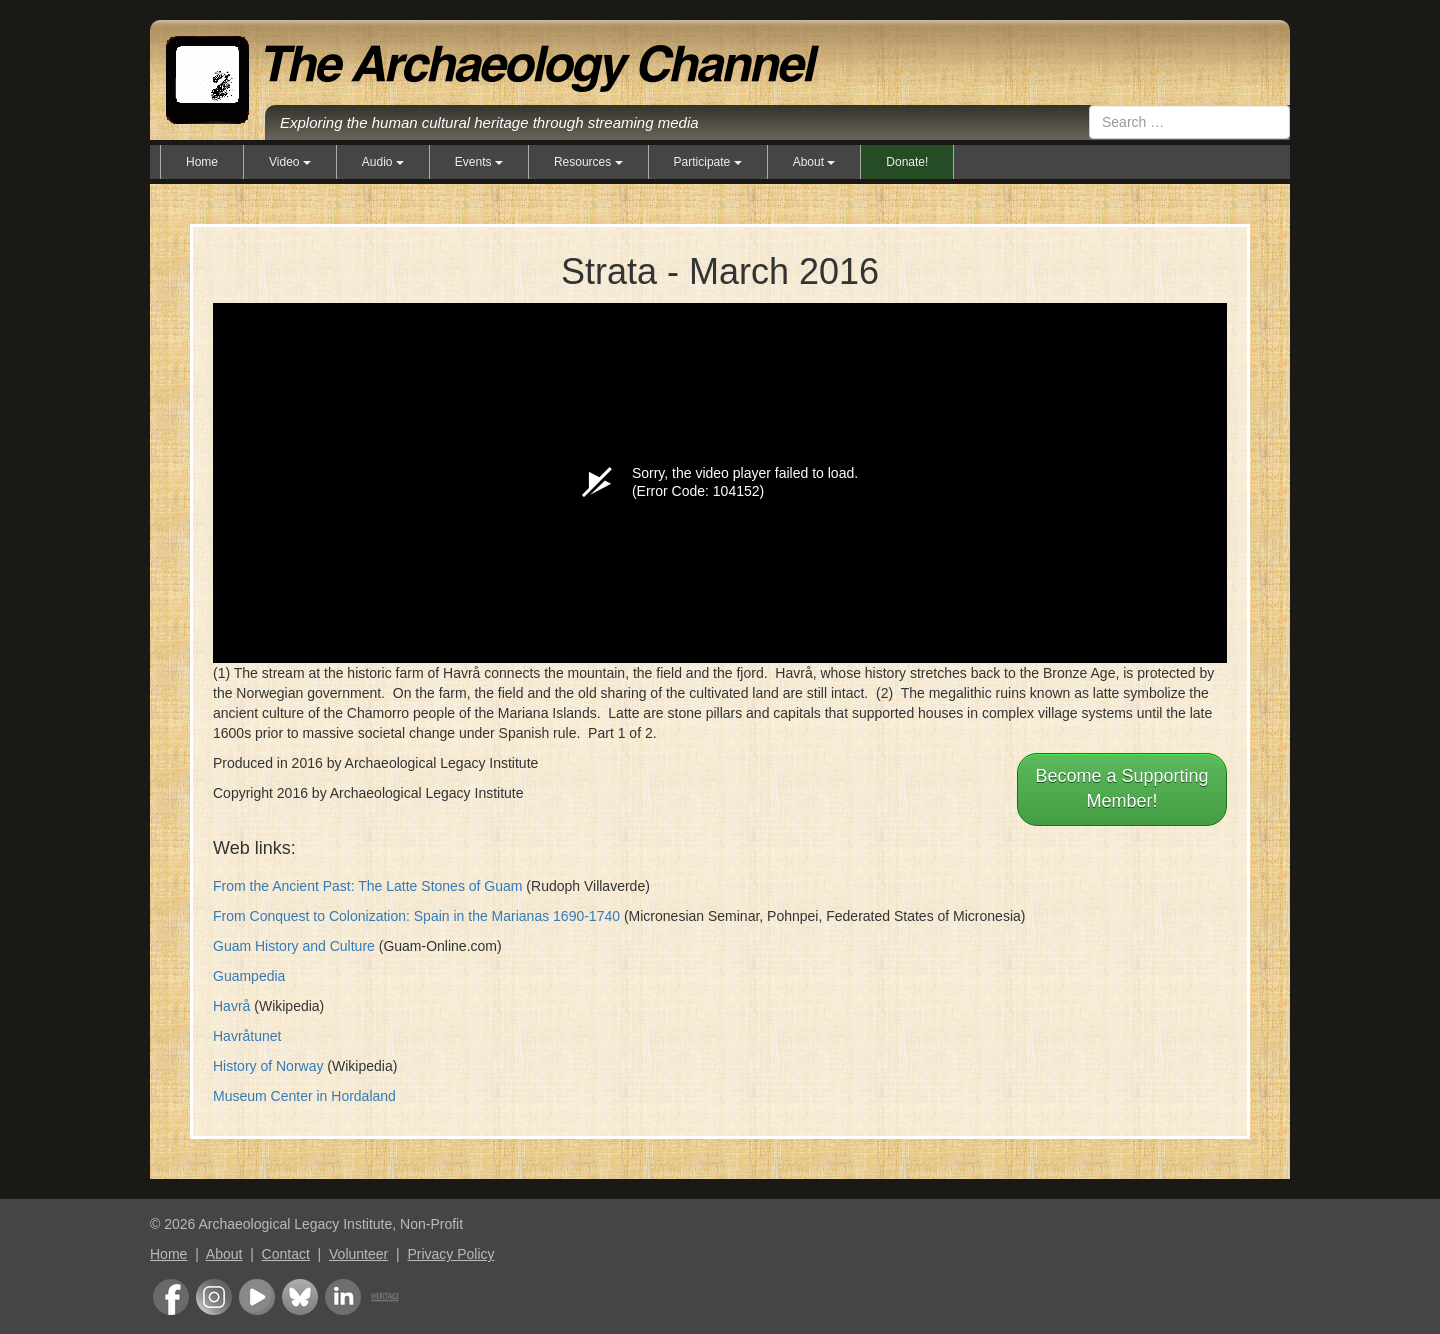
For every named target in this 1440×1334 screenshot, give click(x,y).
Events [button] (479, 162)
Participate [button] (708, 162)
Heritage (385, 1297)
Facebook (171, 1297)
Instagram (214, 1297)
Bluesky (300, 1297)
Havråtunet (247, 1036)
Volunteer (358, 1254)
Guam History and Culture (294, 946)
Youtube (257, 1297)
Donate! (907, 162)
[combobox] (1189, 122)
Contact (286, 1254)
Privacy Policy (450, 1254)
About (224, 1254)
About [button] (814, 162)
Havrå (231, 1006)
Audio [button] (383, 162)
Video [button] (290, 162)
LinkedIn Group (343, 1297)
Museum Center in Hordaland (304, 1096)
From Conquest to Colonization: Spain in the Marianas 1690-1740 (416, 916)
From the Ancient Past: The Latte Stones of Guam (367, 886)
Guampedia (249, 976)
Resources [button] (588, 162)
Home (202, 162)
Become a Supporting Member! (1121, 789)
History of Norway (268, 1066)
